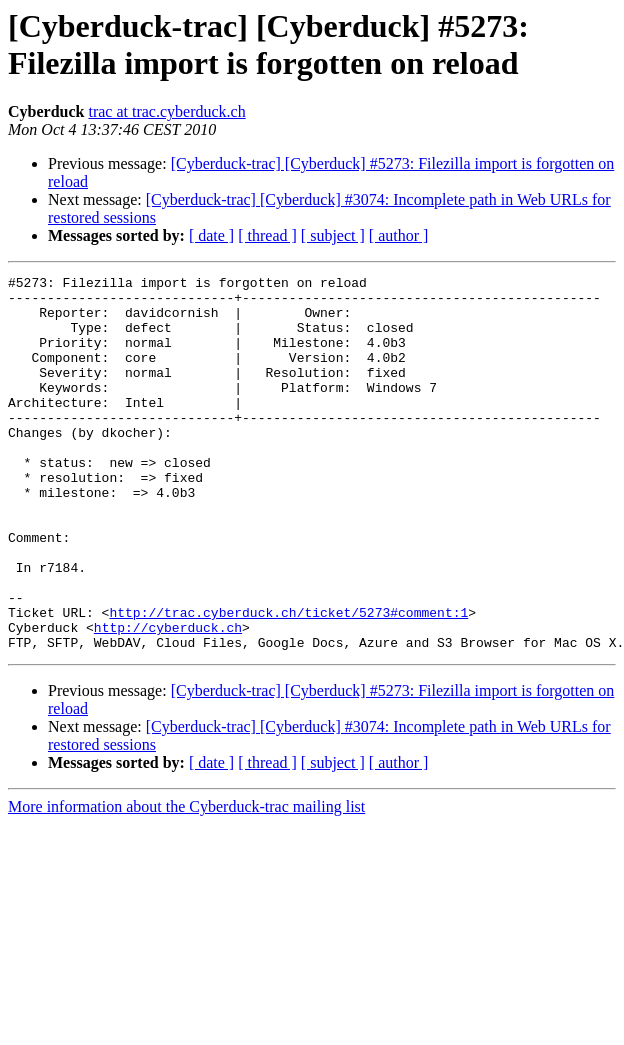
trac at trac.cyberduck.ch (166, 111)
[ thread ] (267, 235)
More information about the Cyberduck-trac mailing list (186, 881)
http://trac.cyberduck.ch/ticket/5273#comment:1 (288, 681)
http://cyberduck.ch (168, 699)
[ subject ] (333, 235)
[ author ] (399, 235)
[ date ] (211, 235)
